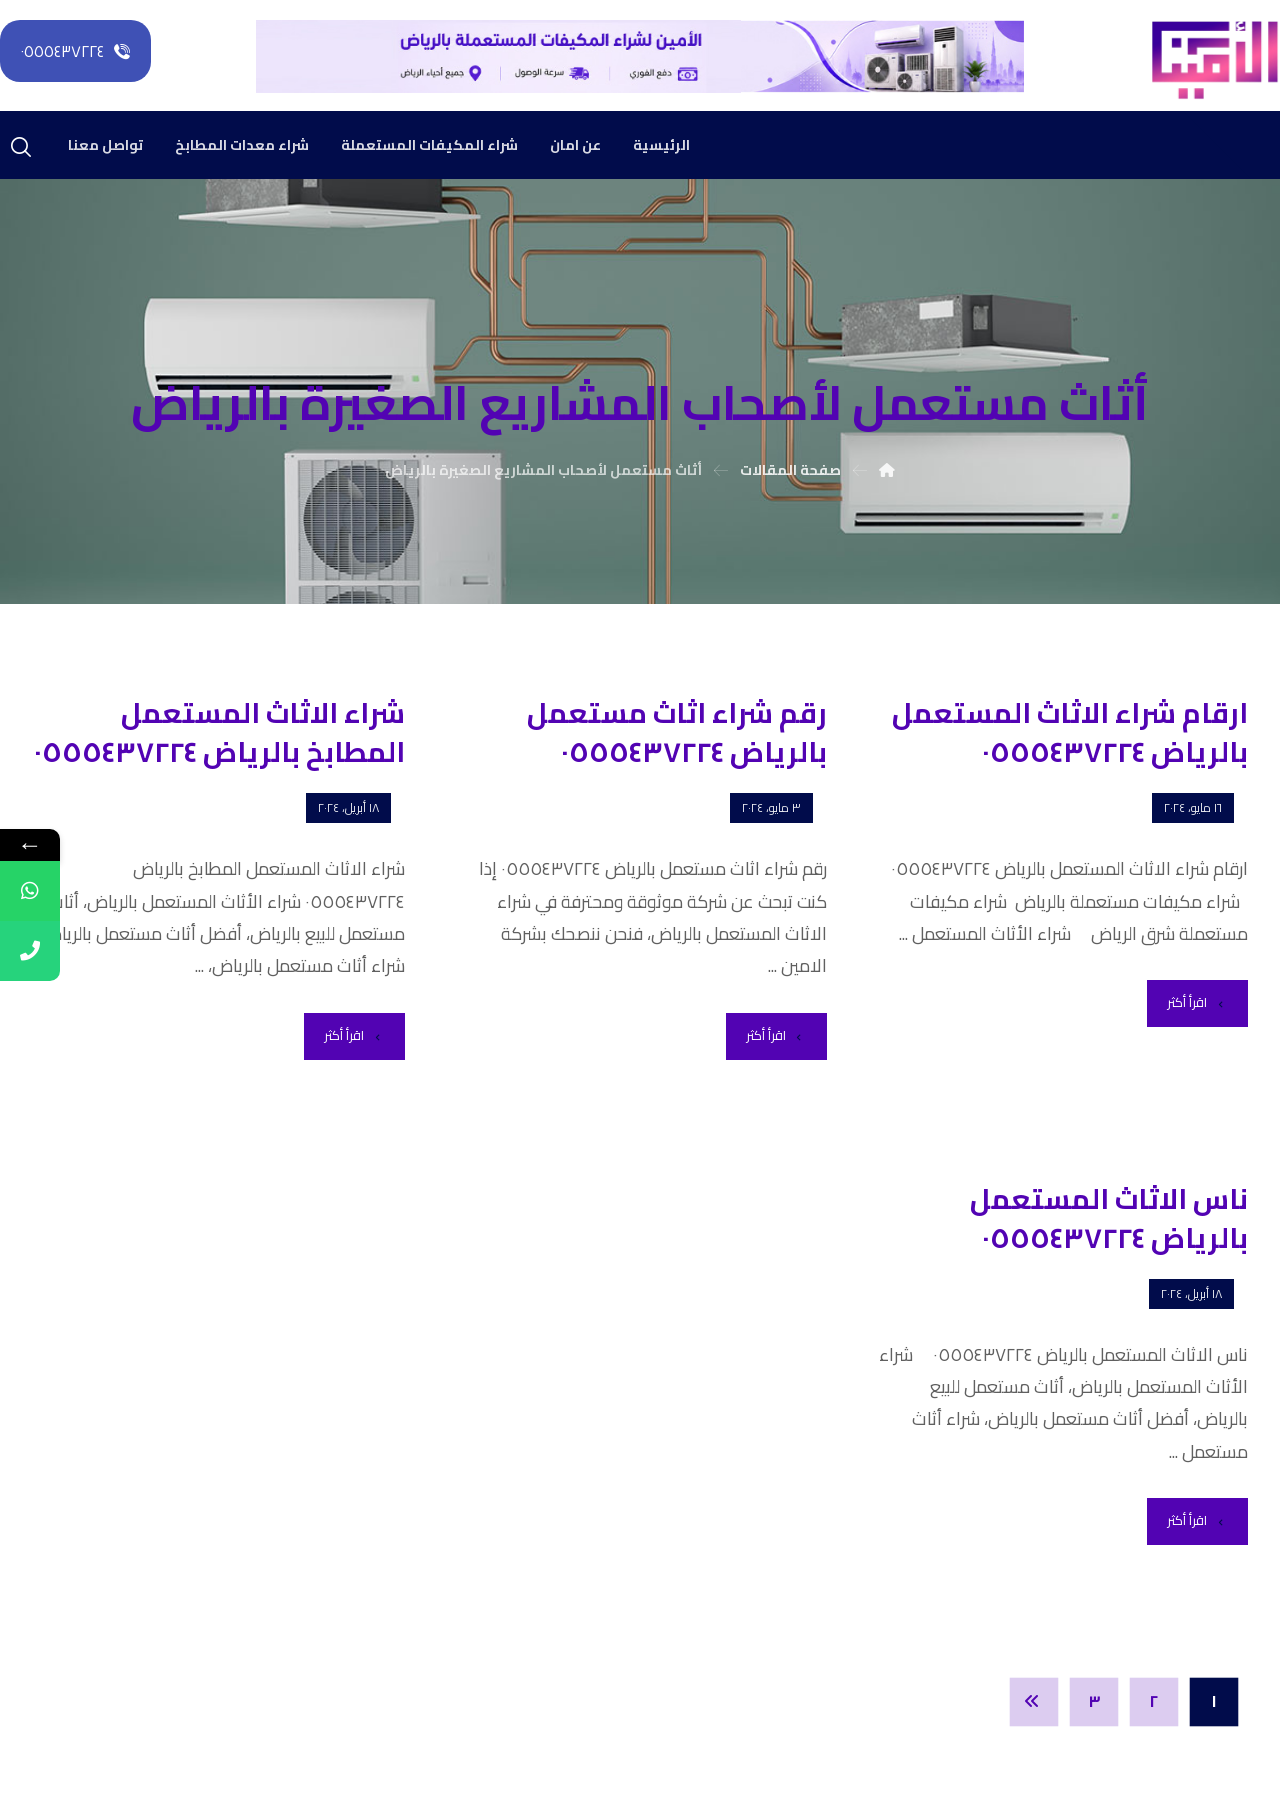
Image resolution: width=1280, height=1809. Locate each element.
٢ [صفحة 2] (1154, 1702)
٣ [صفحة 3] (1094, 1702)
